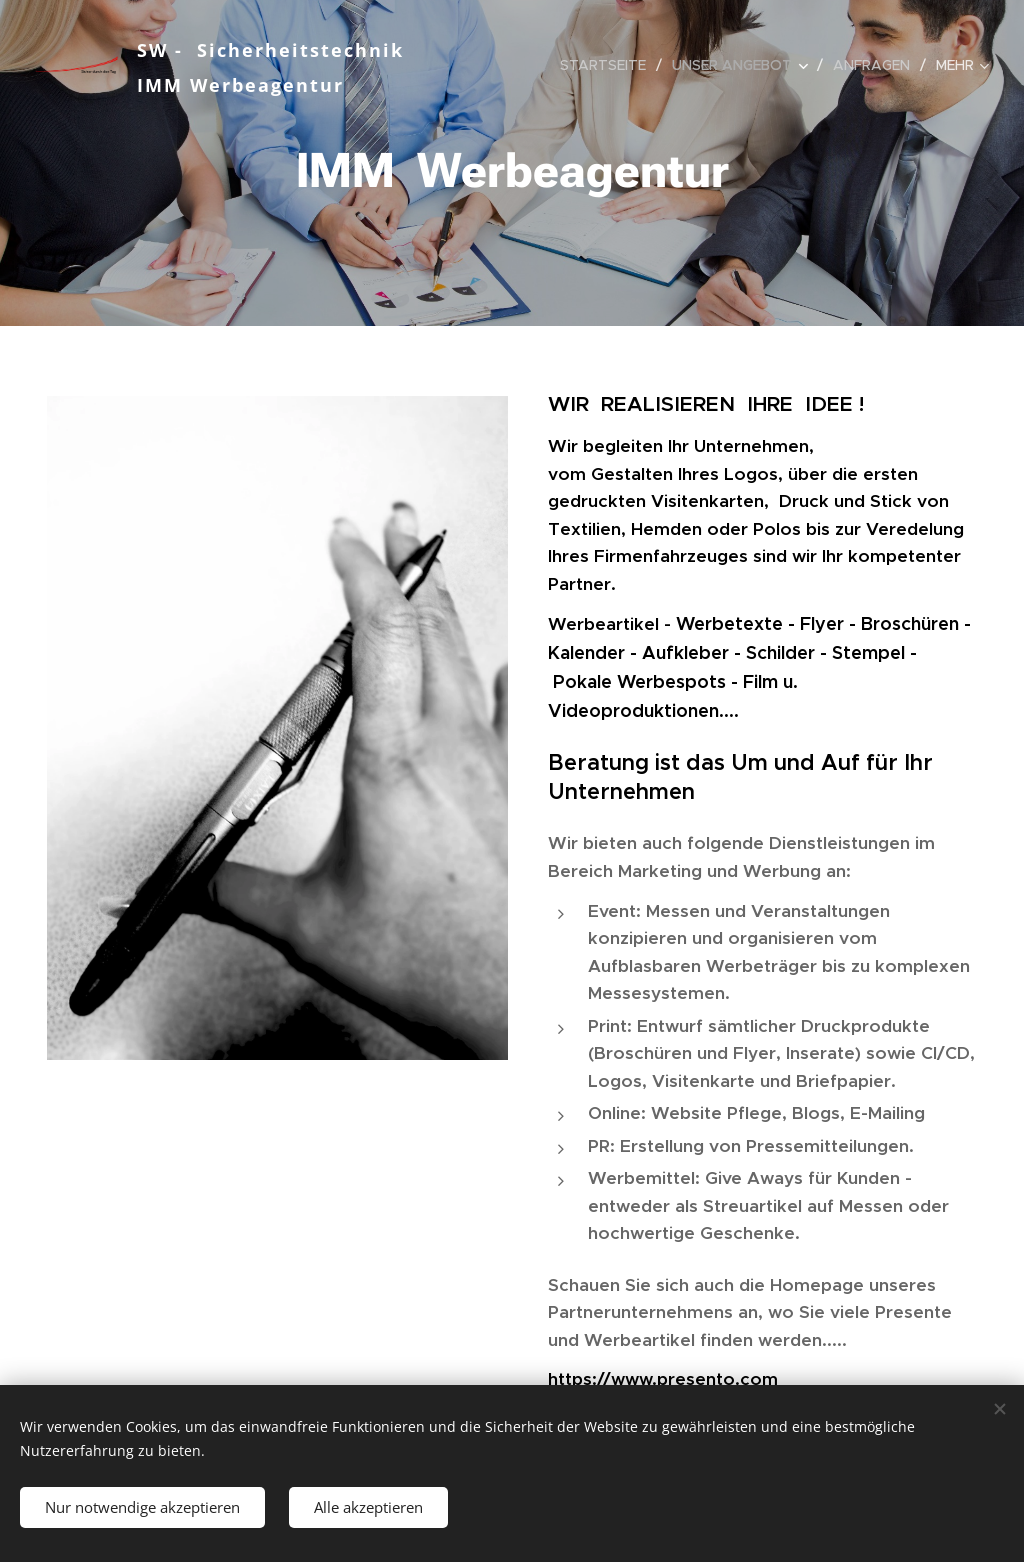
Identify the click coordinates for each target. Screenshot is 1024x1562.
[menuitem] (608, 65)
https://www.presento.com (663, 1379)
